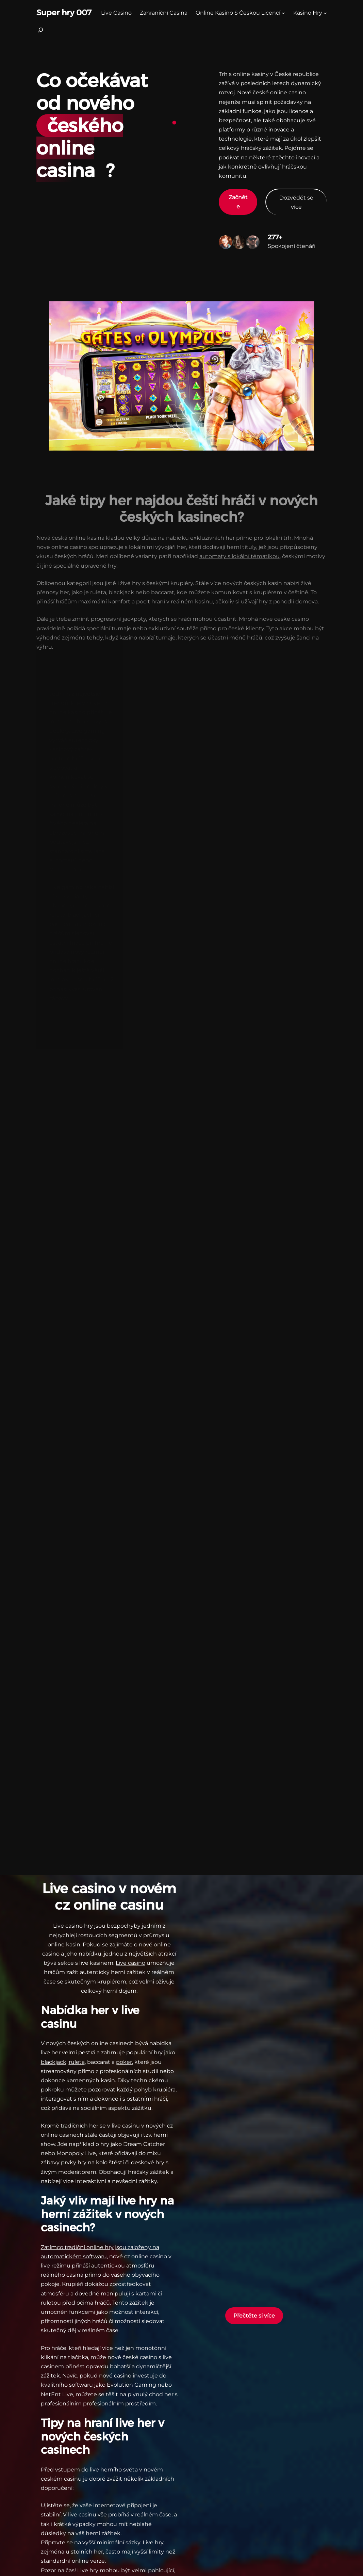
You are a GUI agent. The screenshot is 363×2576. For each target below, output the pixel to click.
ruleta (77, 2062)
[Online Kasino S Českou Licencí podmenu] (283, 13)
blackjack (53, 2062)
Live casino (130, 1963)
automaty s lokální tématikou (239, 549)
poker (124, 2062)
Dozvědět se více (296, 202)
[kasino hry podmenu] (325, 13)
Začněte (238, 202)
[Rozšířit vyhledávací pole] (40, 32)
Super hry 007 (64, 12)
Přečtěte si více (254, 2315)
